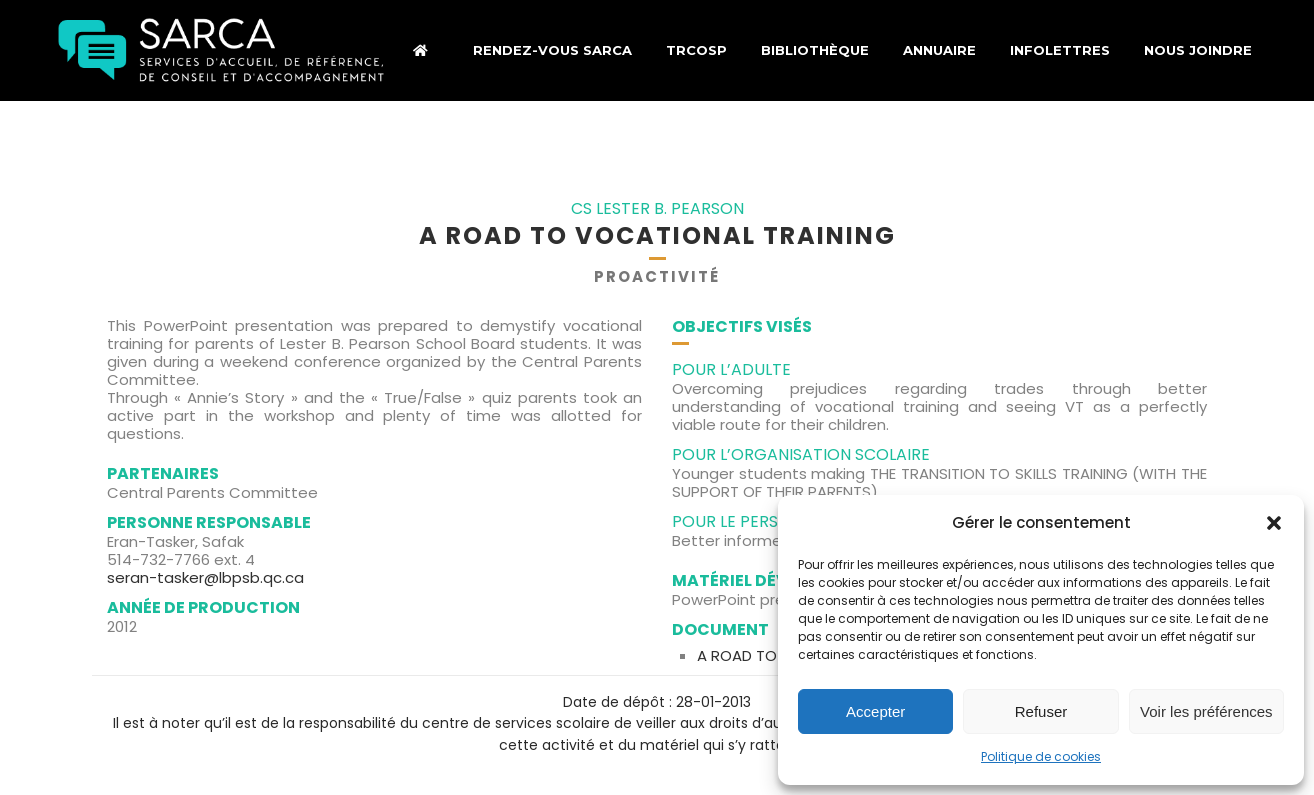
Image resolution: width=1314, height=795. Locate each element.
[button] (1274, 523)
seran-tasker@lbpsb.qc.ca (205, 577)
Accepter (875, 711)
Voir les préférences (1206, 711)
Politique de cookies (1041, 756)
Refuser (1041, 711)
